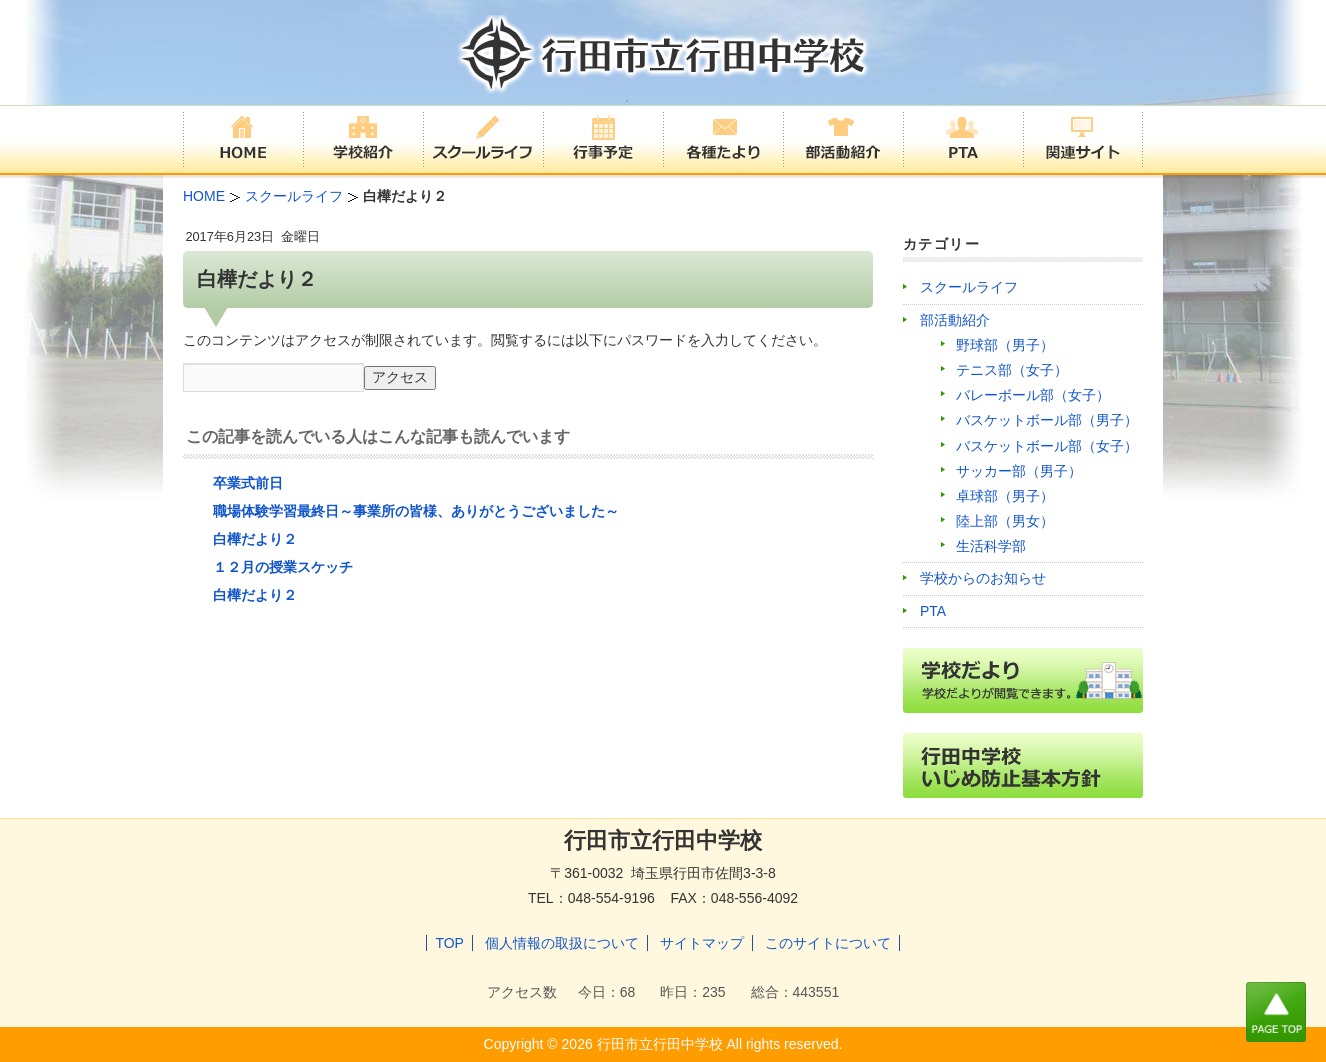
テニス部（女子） (1012, 370)
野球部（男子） (1005, 345)
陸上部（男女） (1005, 521)
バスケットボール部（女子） (1047, 446)
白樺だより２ (255, 539)
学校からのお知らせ (983, 578)
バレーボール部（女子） (1033, 395)
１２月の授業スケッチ (283, 567)
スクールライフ (969, 287)
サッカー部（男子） (1019, 471)
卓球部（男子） (1005, 496)
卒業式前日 (248, 483)
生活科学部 (991, 546)
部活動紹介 (955, 320)
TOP (449, 943)
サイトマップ (702, 943)
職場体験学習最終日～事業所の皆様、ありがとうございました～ (416, 511)
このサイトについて (828, 943)
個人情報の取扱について (562, 943)
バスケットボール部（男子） (1047, 420)
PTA (933, 611)
